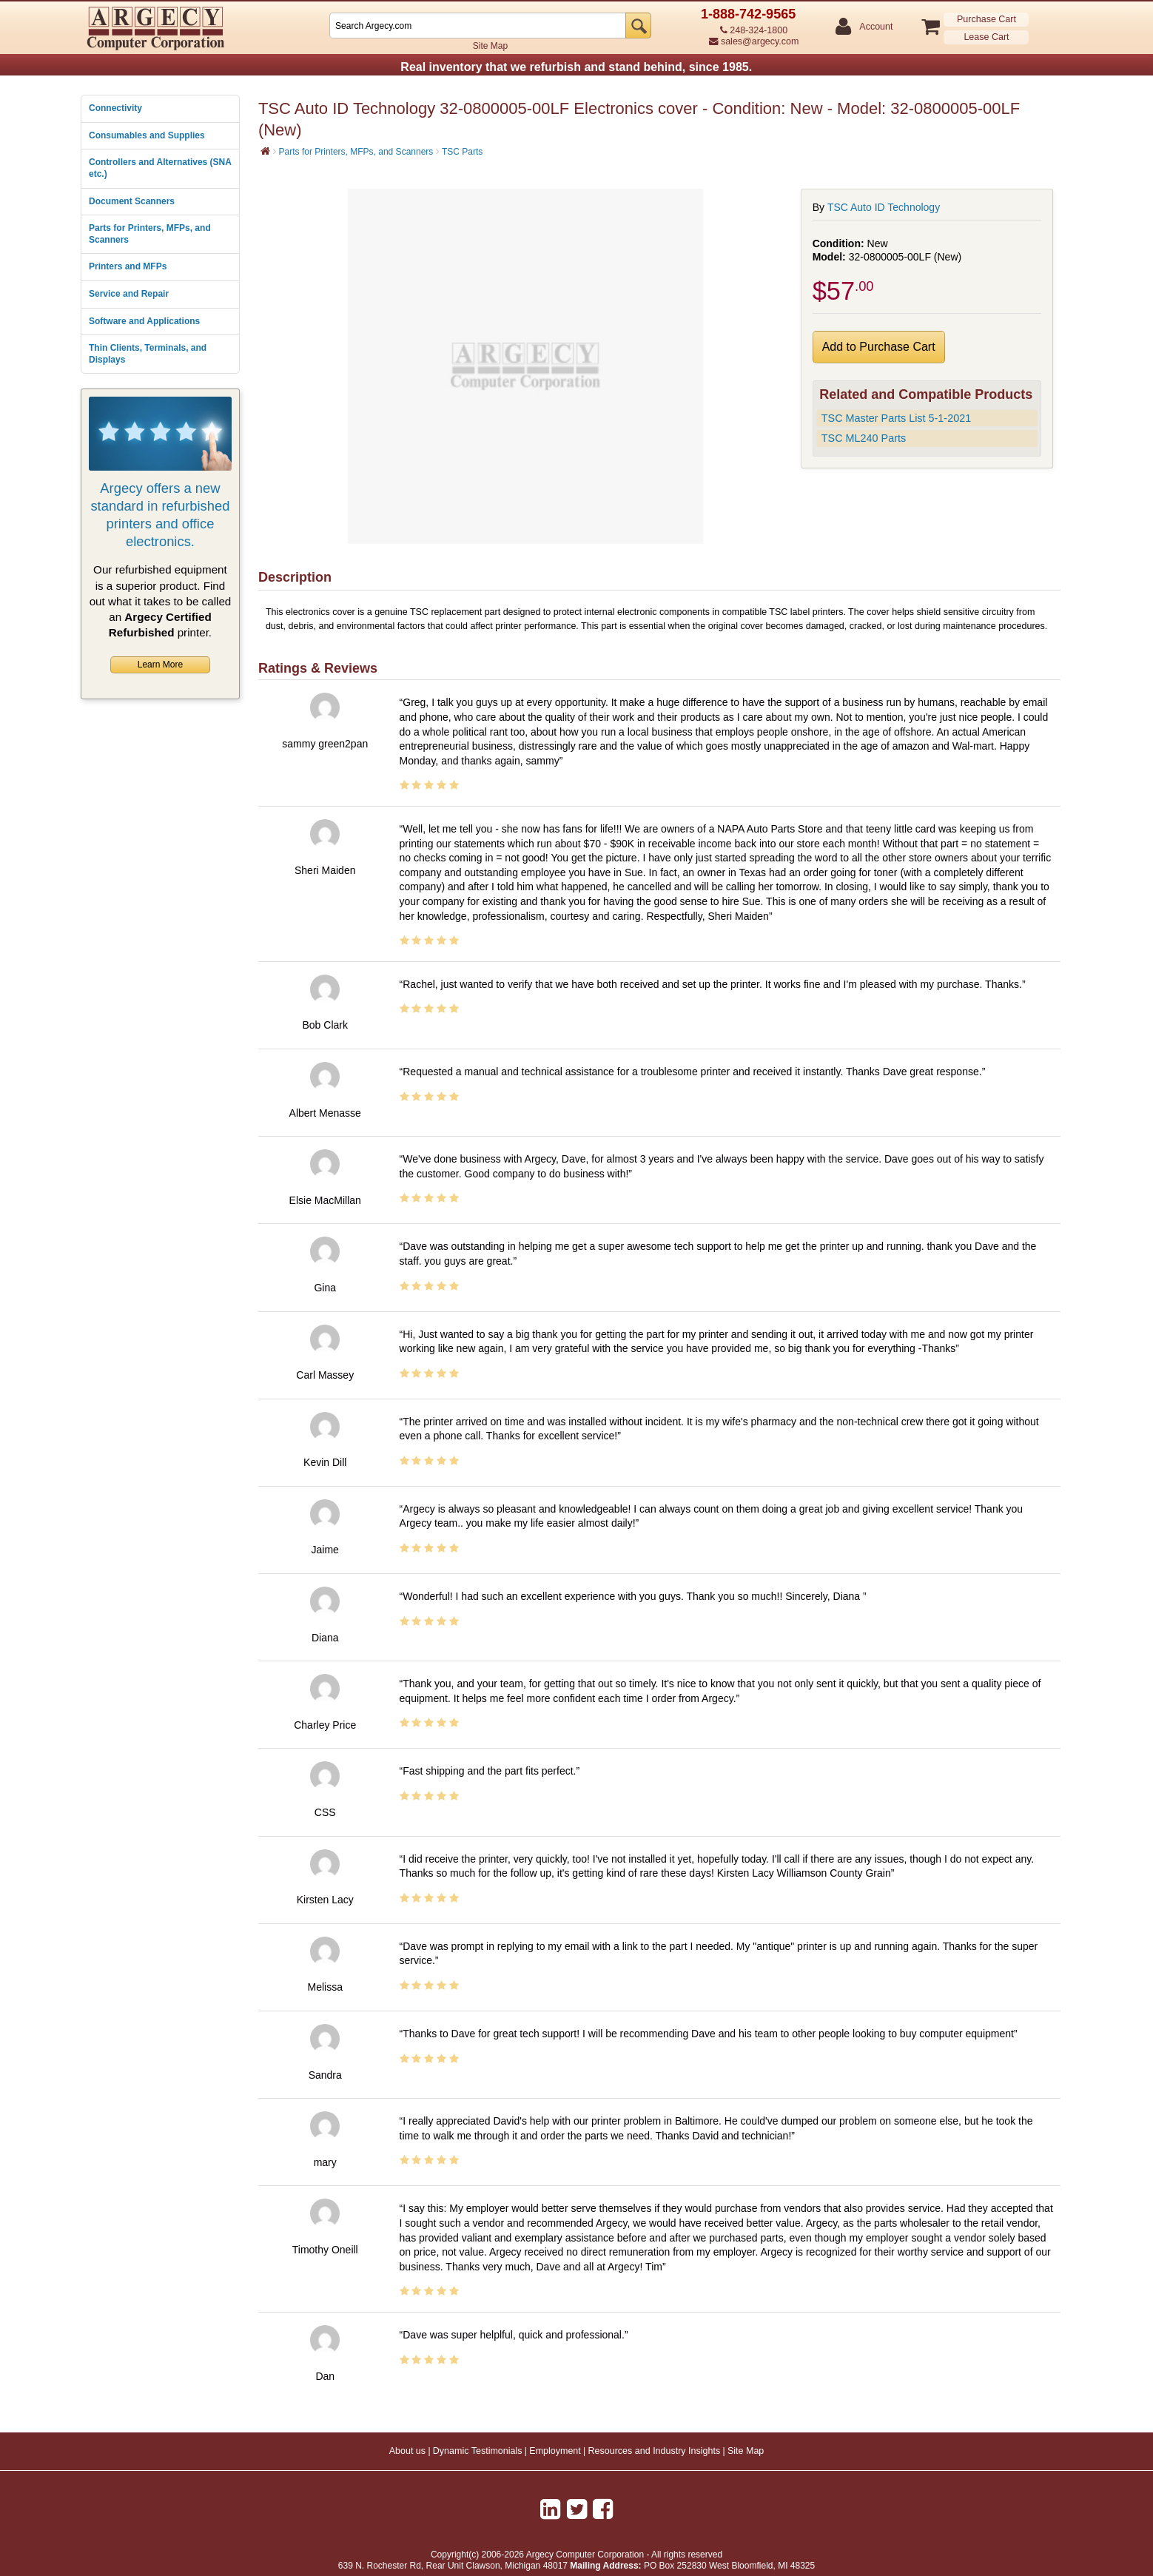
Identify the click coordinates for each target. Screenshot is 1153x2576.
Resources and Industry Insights (654, 2451)
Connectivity (115, 108)
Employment (554, 2451)
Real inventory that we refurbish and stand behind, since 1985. (576, 67)
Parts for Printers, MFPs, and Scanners (150, 234)
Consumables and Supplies (147, 135)
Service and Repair (129, 294)
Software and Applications (144, 321)
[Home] (265, 151)
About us (407, 2451)
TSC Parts (462, 152)
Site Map (490, 46)
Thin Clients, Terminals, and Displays (147, 354)
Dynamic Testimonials (477, 2451)
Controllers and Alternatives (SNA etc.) (160, 168)
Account (875, 27)
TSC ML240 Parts (863, 438)
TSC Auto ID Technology (883, 207)
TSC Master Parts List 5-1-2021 (896, 418)
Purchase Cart (986, 19)
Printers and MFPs (128, 266)
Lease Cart (986, 37)
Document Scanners (132, 201)
